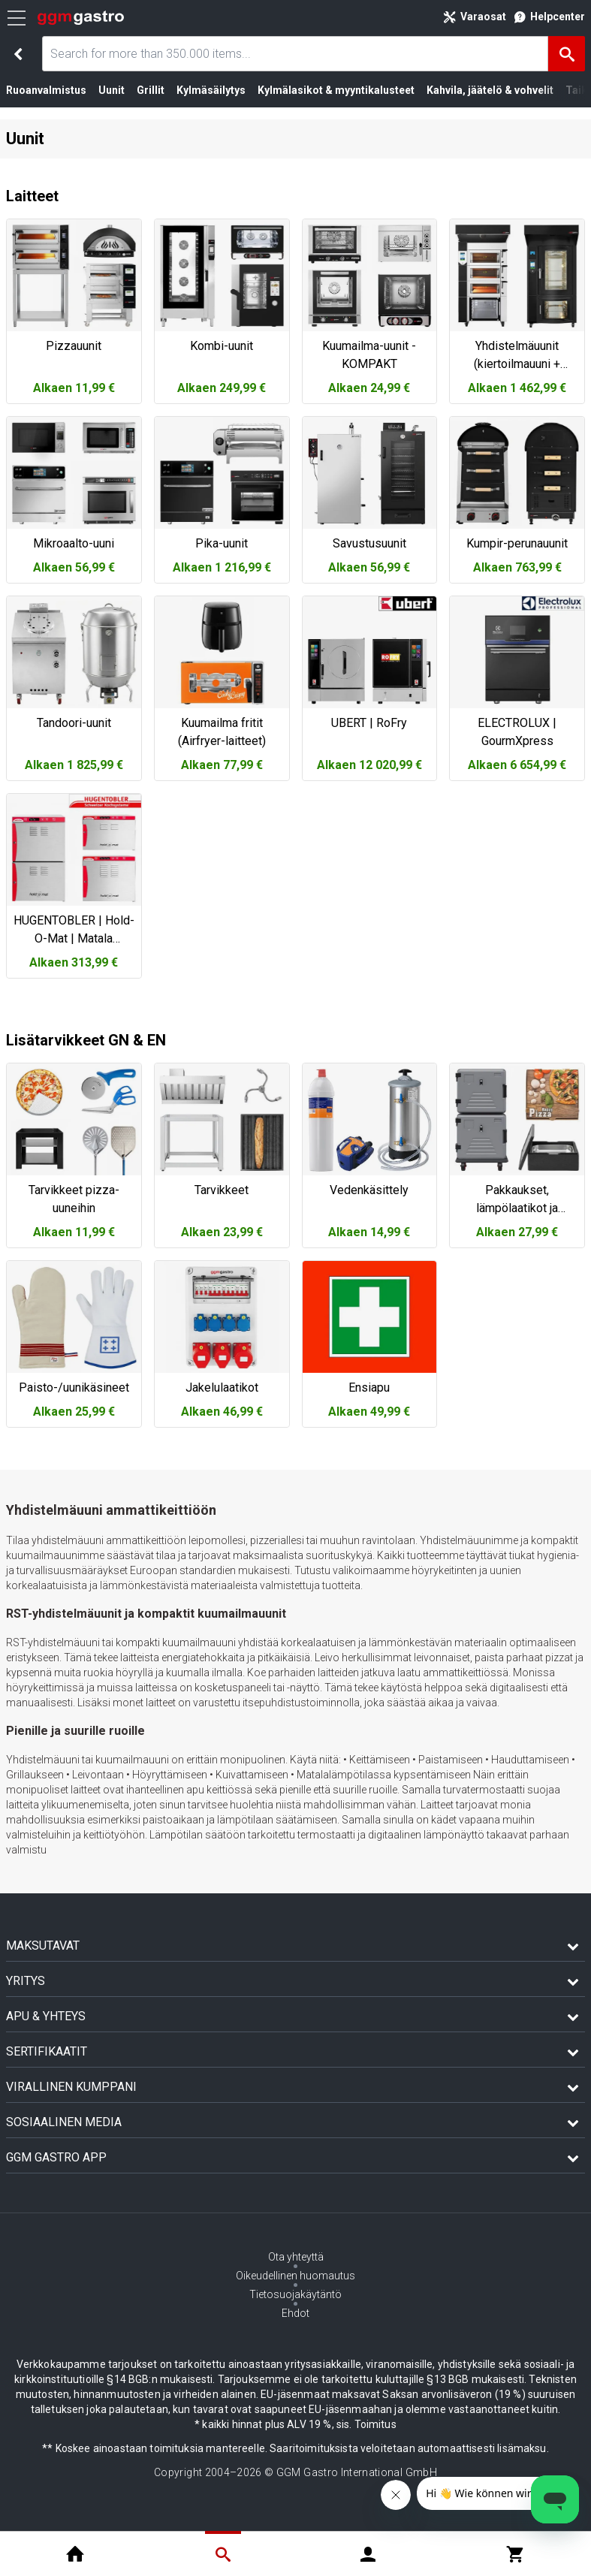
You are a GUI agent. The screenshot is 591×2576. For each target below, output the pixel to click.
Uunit (111, 90)
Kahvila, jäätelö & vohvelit (490, 90)
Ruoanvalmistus (46, 90)
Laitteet (32, 196)
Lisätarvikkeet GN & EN (86, 1040)
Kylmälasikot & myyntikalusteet (336, 90)
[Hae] (566, 53)
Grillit (150, 90)
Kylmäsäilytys (211, 90)
